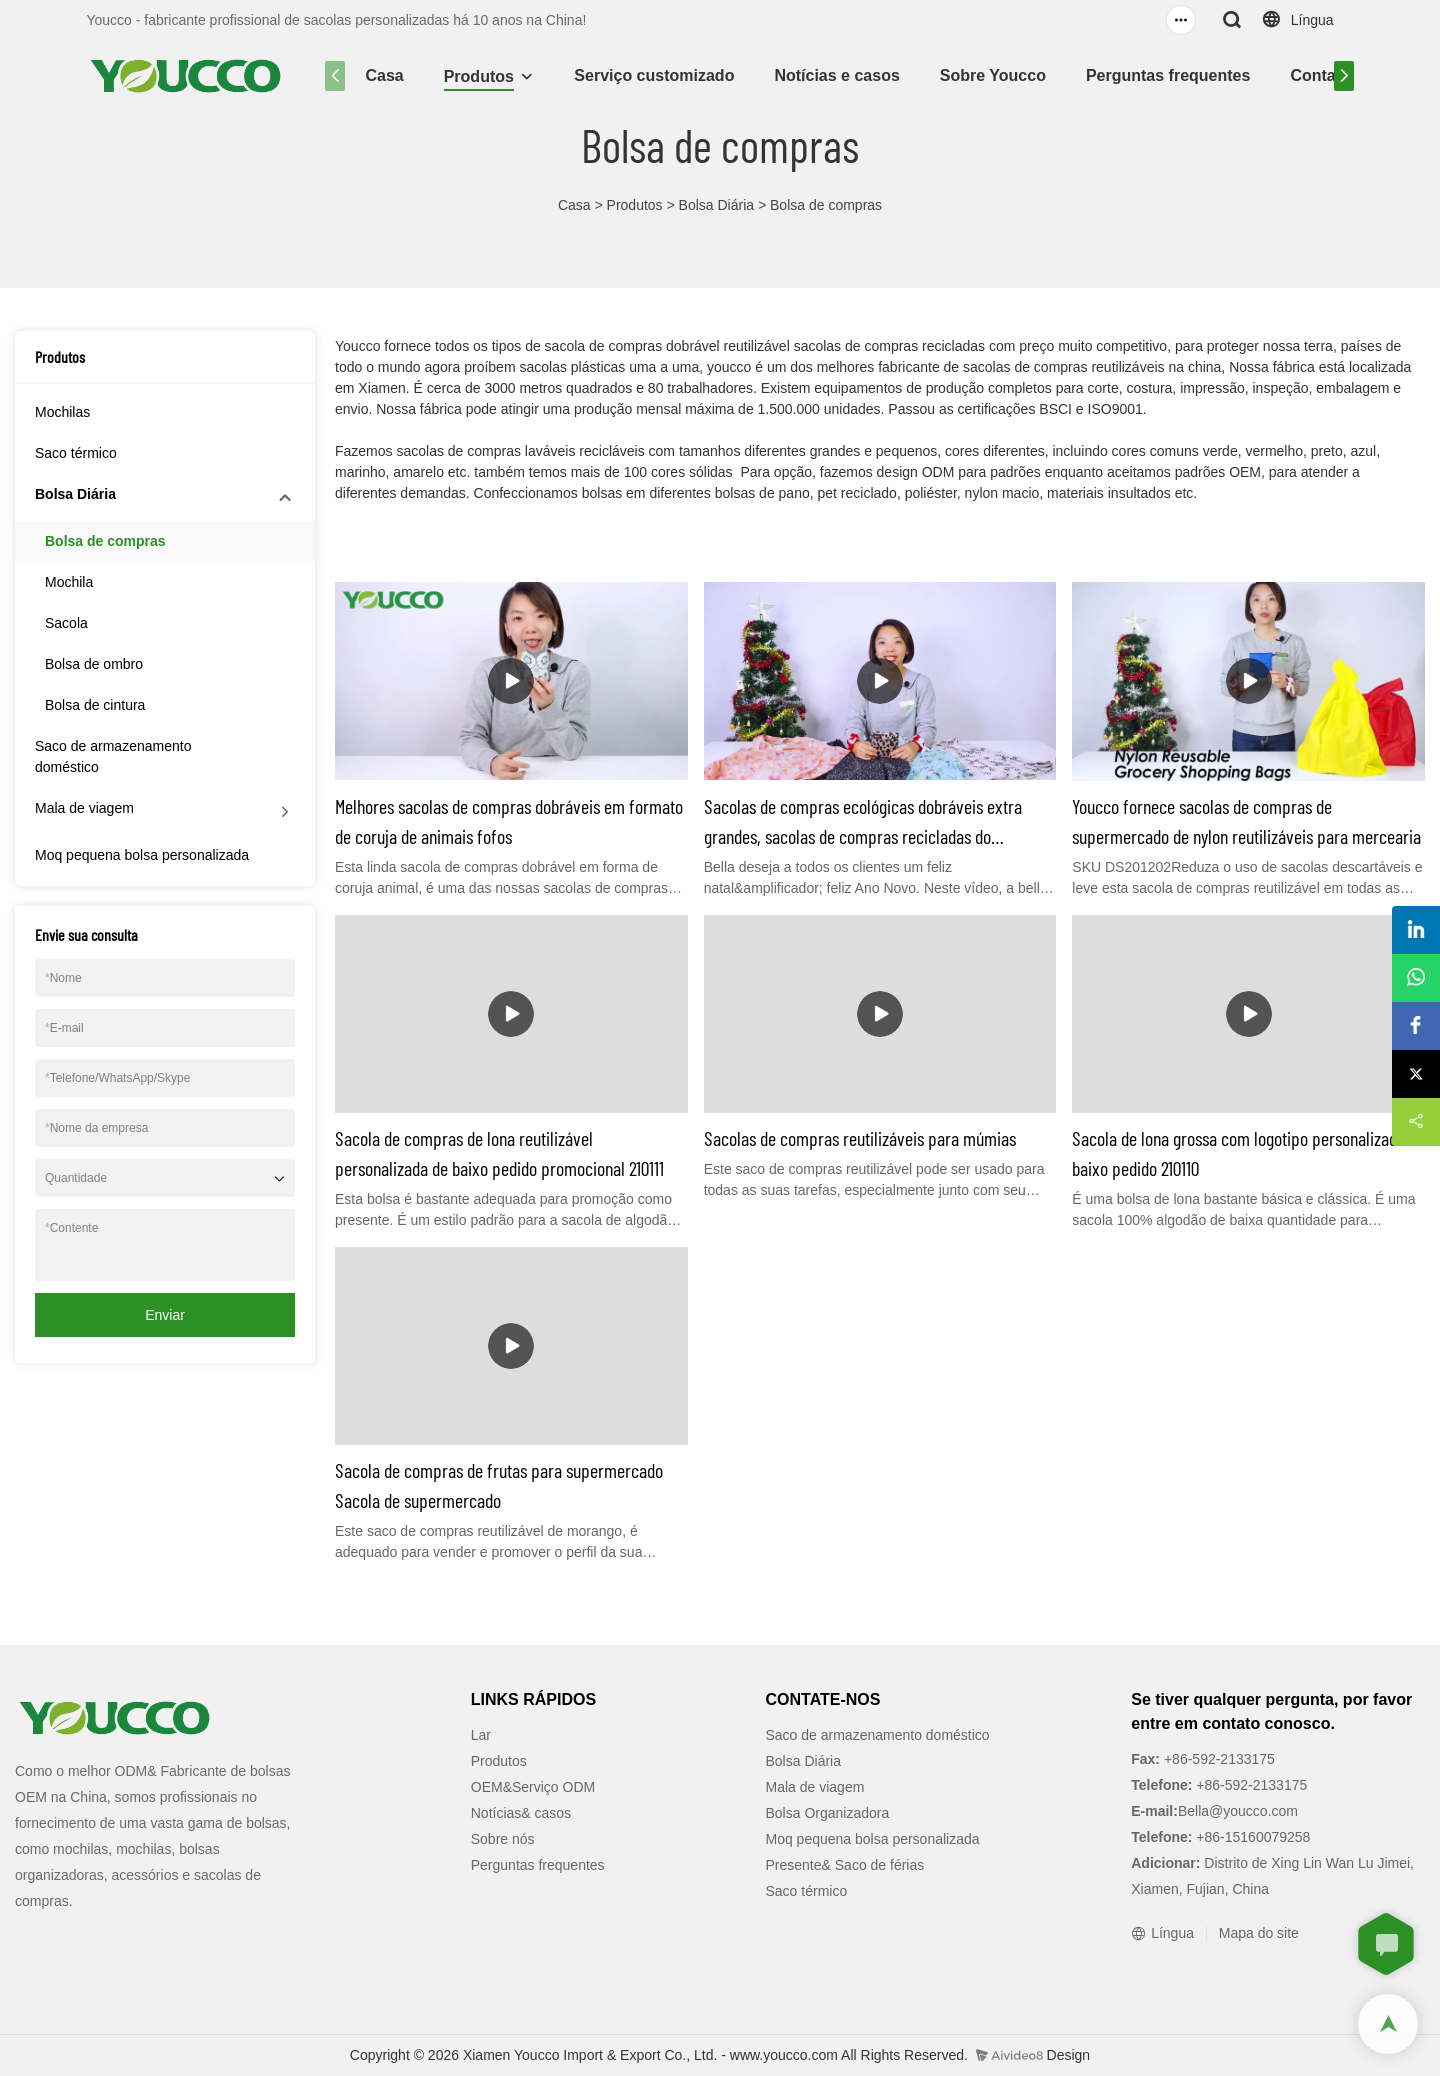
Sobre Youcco (993, 75)
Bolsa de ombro (94, 664)
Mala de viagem (84, 808)
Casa (384, 75)
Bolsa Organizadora (828, 1813)
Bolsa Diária (716, 205)
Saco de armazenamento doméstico (113, 756)
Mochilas (62, 412)
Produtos (479, 76)
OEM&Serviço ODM (533, 1787)
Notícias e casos (836, 75)
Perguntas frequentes (1168, 75)
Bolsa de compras (826, 205)
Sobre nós (503, 1839)
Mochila (69, 582)
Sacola (66, 623)
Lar (481, 1735)
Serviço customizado (654, 75)
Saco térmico (76, 453)
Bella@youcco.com (1238, 1811)
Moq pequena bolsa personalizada (142, 855)
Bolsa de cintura (95, 705)
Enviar (165, 1315)
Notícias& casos (521, 1813)
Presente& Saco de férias (845, 1865)
